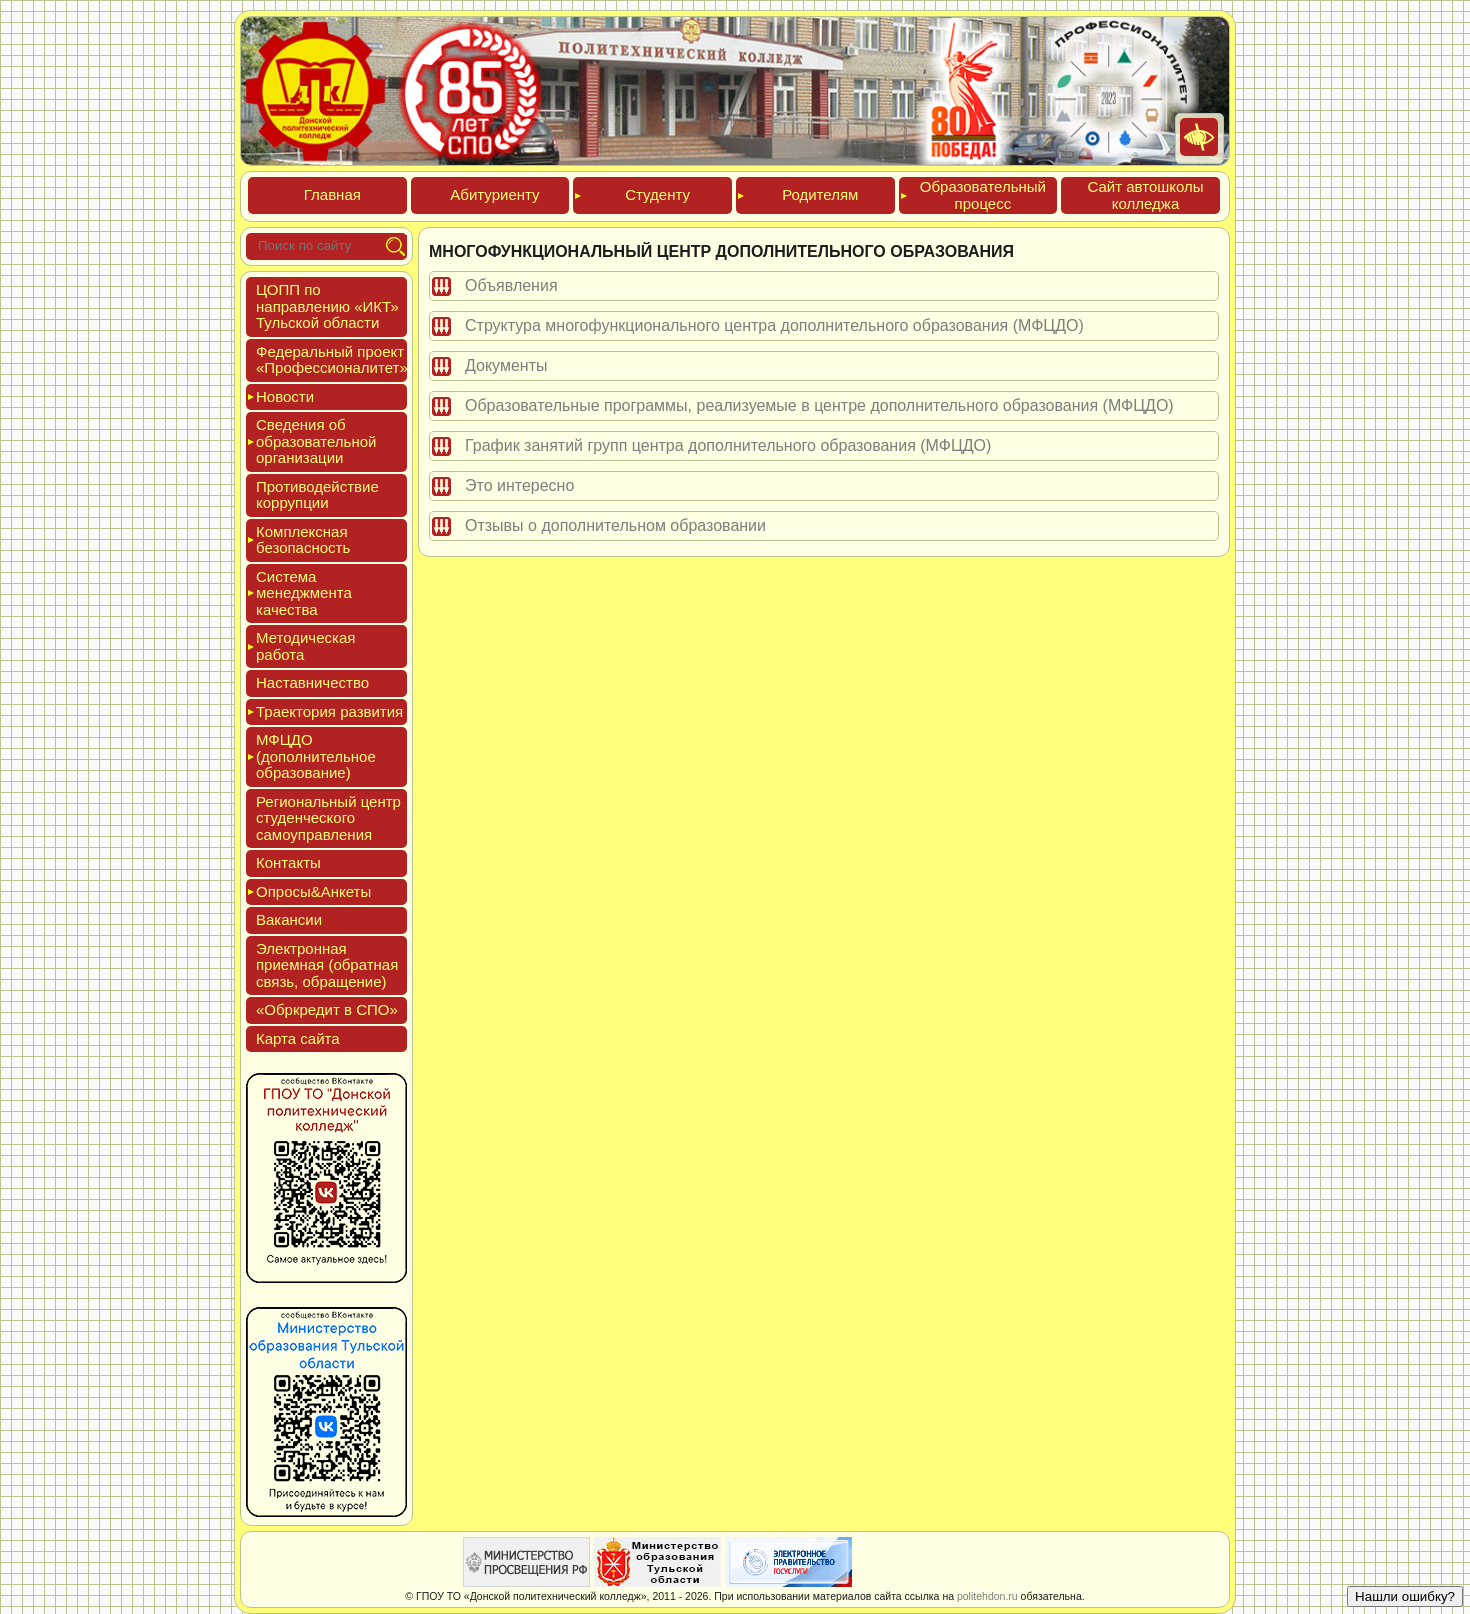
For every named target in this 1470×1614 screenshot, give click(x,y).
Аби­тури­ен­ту (494, 194)
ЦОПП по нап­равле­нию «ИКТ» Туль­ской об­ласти (327, 306)
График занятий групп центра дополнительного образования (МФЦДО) (728, 445)
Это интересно (519, 485)
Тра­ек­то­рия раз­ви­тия (329, 711)
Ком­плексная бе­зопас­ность (303, 540)
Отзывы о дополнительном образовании (615, 525)
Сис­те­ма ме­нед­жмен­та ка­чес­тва (304, 593)
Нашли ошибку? (1405, 1596)
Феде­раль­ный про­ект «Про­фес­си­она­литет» (332, 360)
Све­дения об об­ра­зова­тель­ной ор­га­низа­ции (316, 441)
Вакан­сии (289, 919)
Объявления (511, 285)
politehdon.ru (987, 1596)
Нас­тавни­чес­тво (312, 682)
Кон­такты (288, 862)
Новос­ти (285, 396)
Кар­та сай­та (298, 1038)
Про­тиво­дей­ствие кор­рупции (317, 495)
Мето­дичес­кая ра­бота (305, 646)
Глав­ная (332, 194)
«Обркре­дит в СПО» (327, 1009)
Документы (506, 365)
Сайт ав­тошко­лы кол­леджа (1145, 195)
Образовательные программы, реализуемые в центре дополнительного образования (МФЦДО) (819, 405)
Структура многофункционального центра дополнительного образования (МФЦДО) (774, 325)
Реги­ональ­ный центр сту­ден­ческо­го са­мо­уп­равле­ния (328, 818)
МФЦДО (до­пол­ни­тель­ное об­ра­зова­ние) (316, 756)
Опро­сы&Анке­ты (313, 891)
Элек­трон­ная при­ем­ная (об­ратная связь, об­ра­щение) (327, 965)
